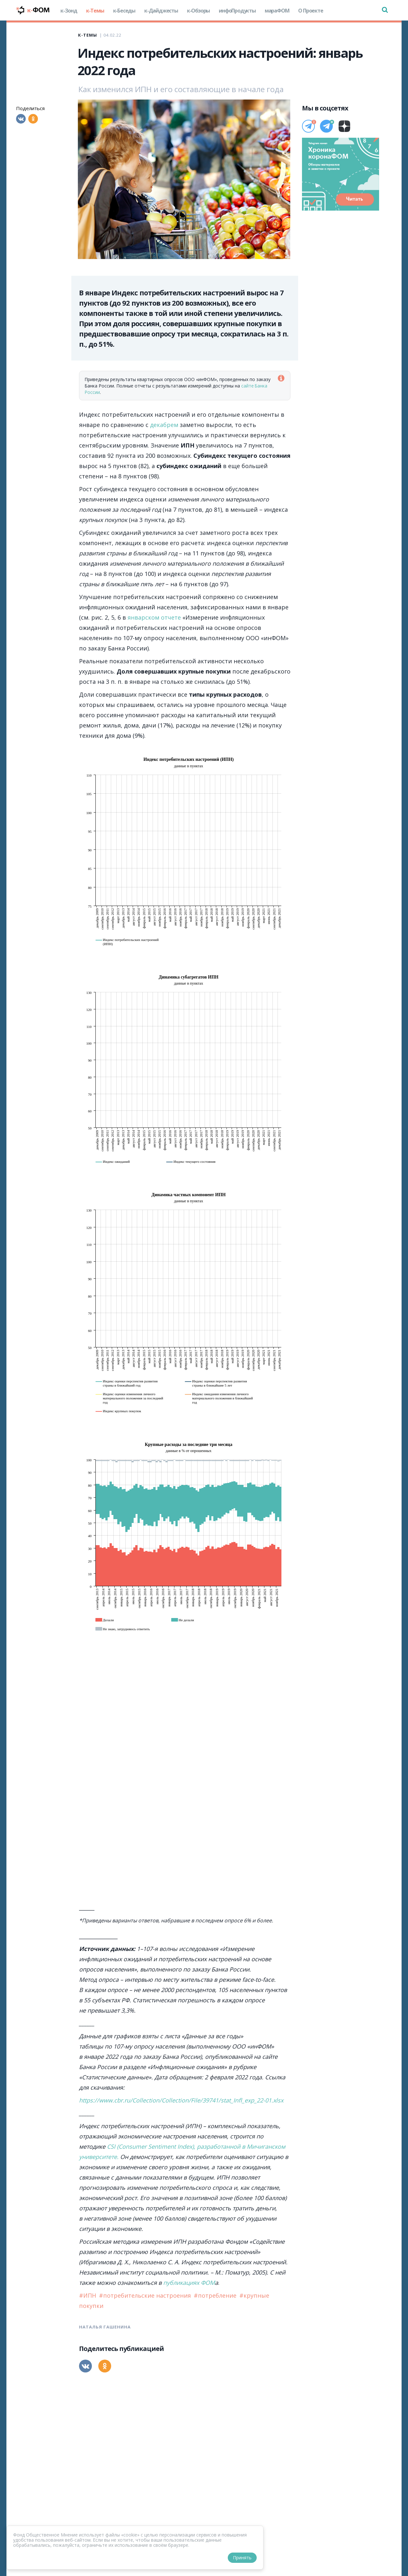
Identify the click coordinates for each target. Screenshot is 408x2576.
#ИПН (88, 2295)
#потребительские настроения (145, 2295)
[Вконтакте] (21, 119)
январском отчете (154, 617)
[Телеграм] (308, 126)
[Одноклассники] (33, 119)
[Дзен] (344, 126)
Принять (242, 2557)
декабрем (164, 425)
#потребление (216, 2295)
